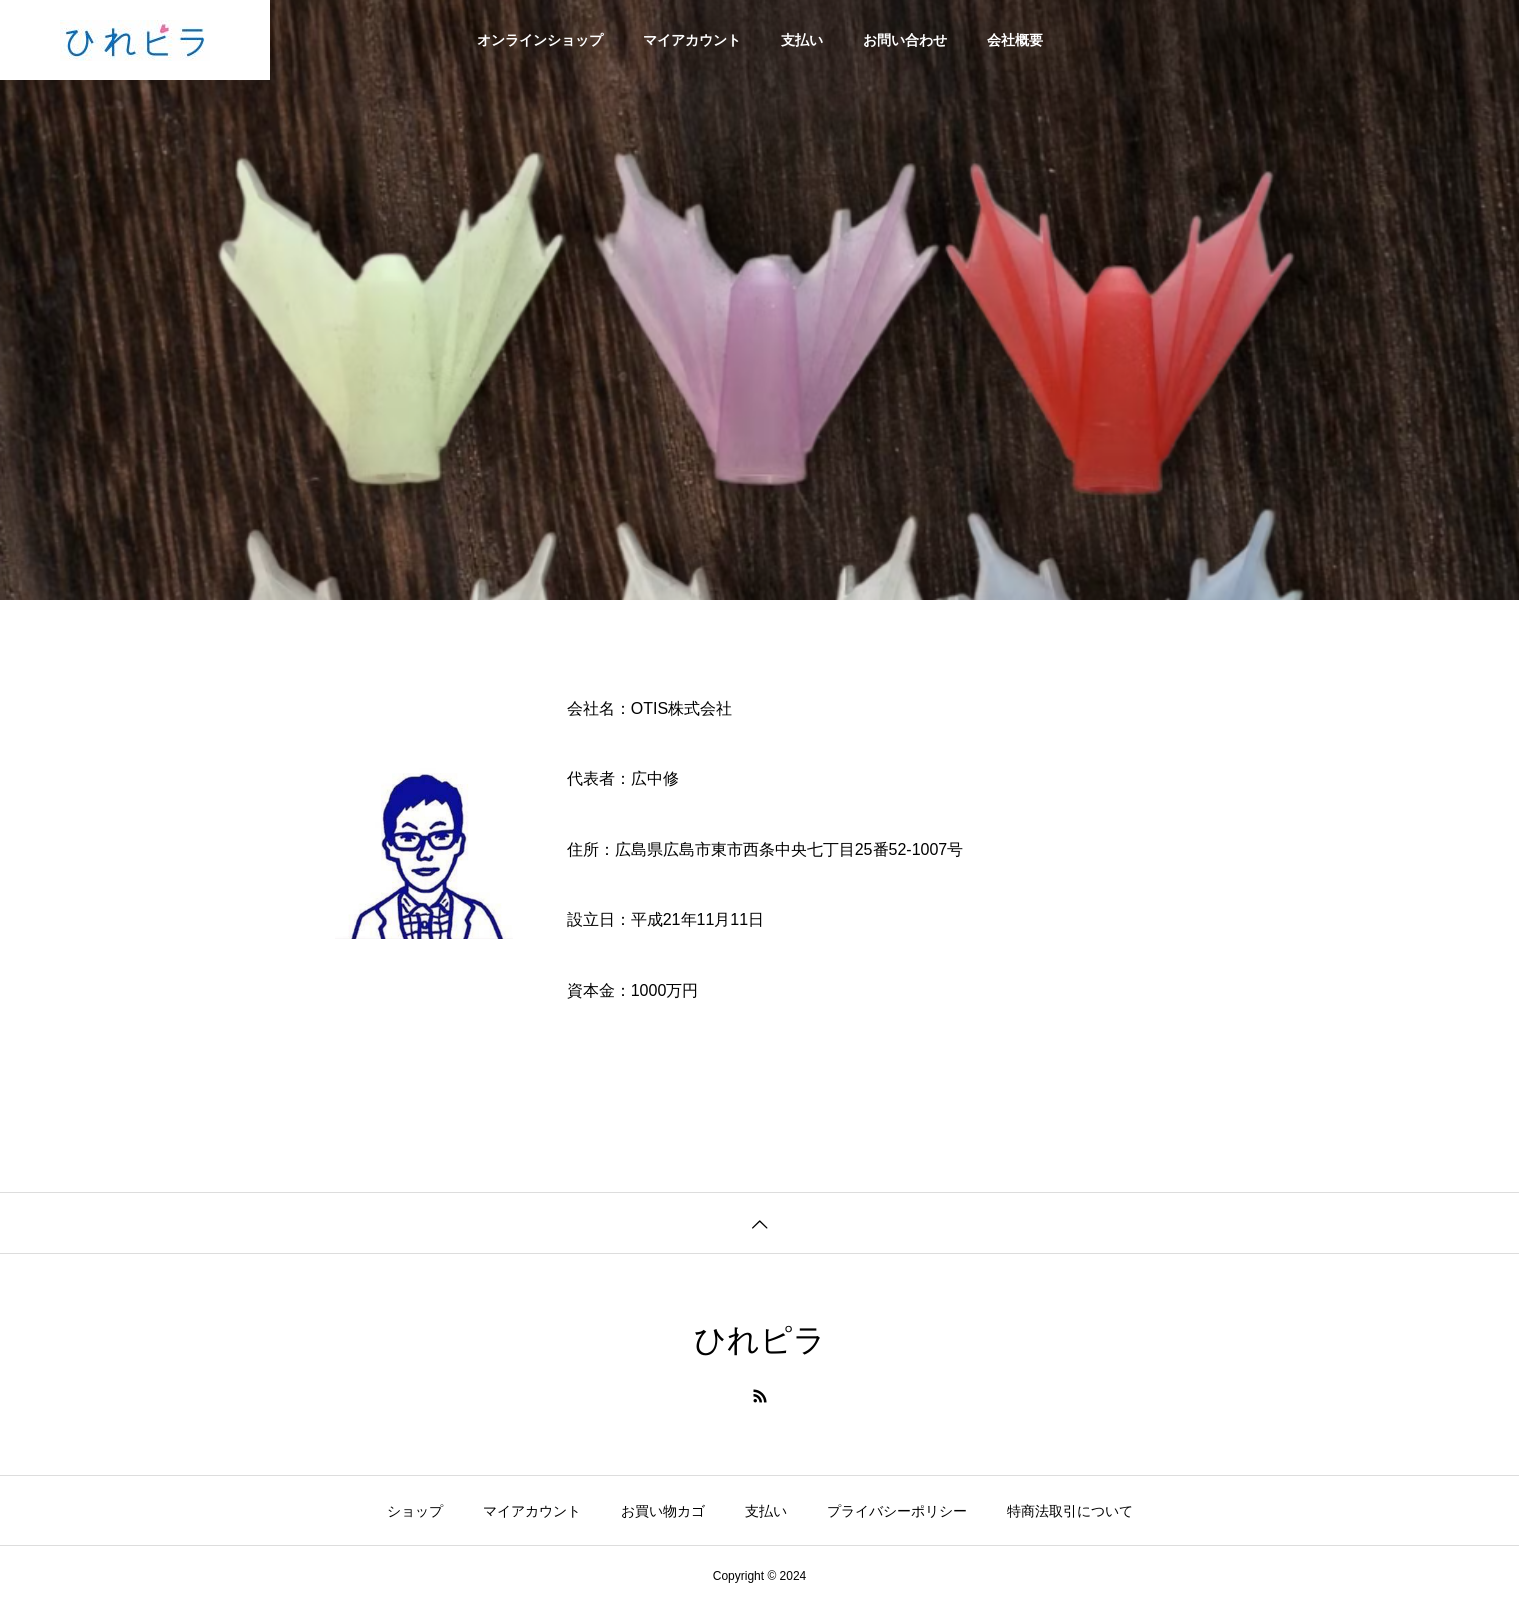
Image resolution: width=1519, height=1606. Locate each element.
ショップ (415, 1511)
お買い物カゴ (663, 1511)
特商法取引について (1070, 1511)
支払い (802, 40)
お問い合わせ (905, 40)
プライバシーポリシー (897, 1511)
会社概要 (1015, 40)
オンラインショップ (540, 40)
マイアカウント (692, 40)
